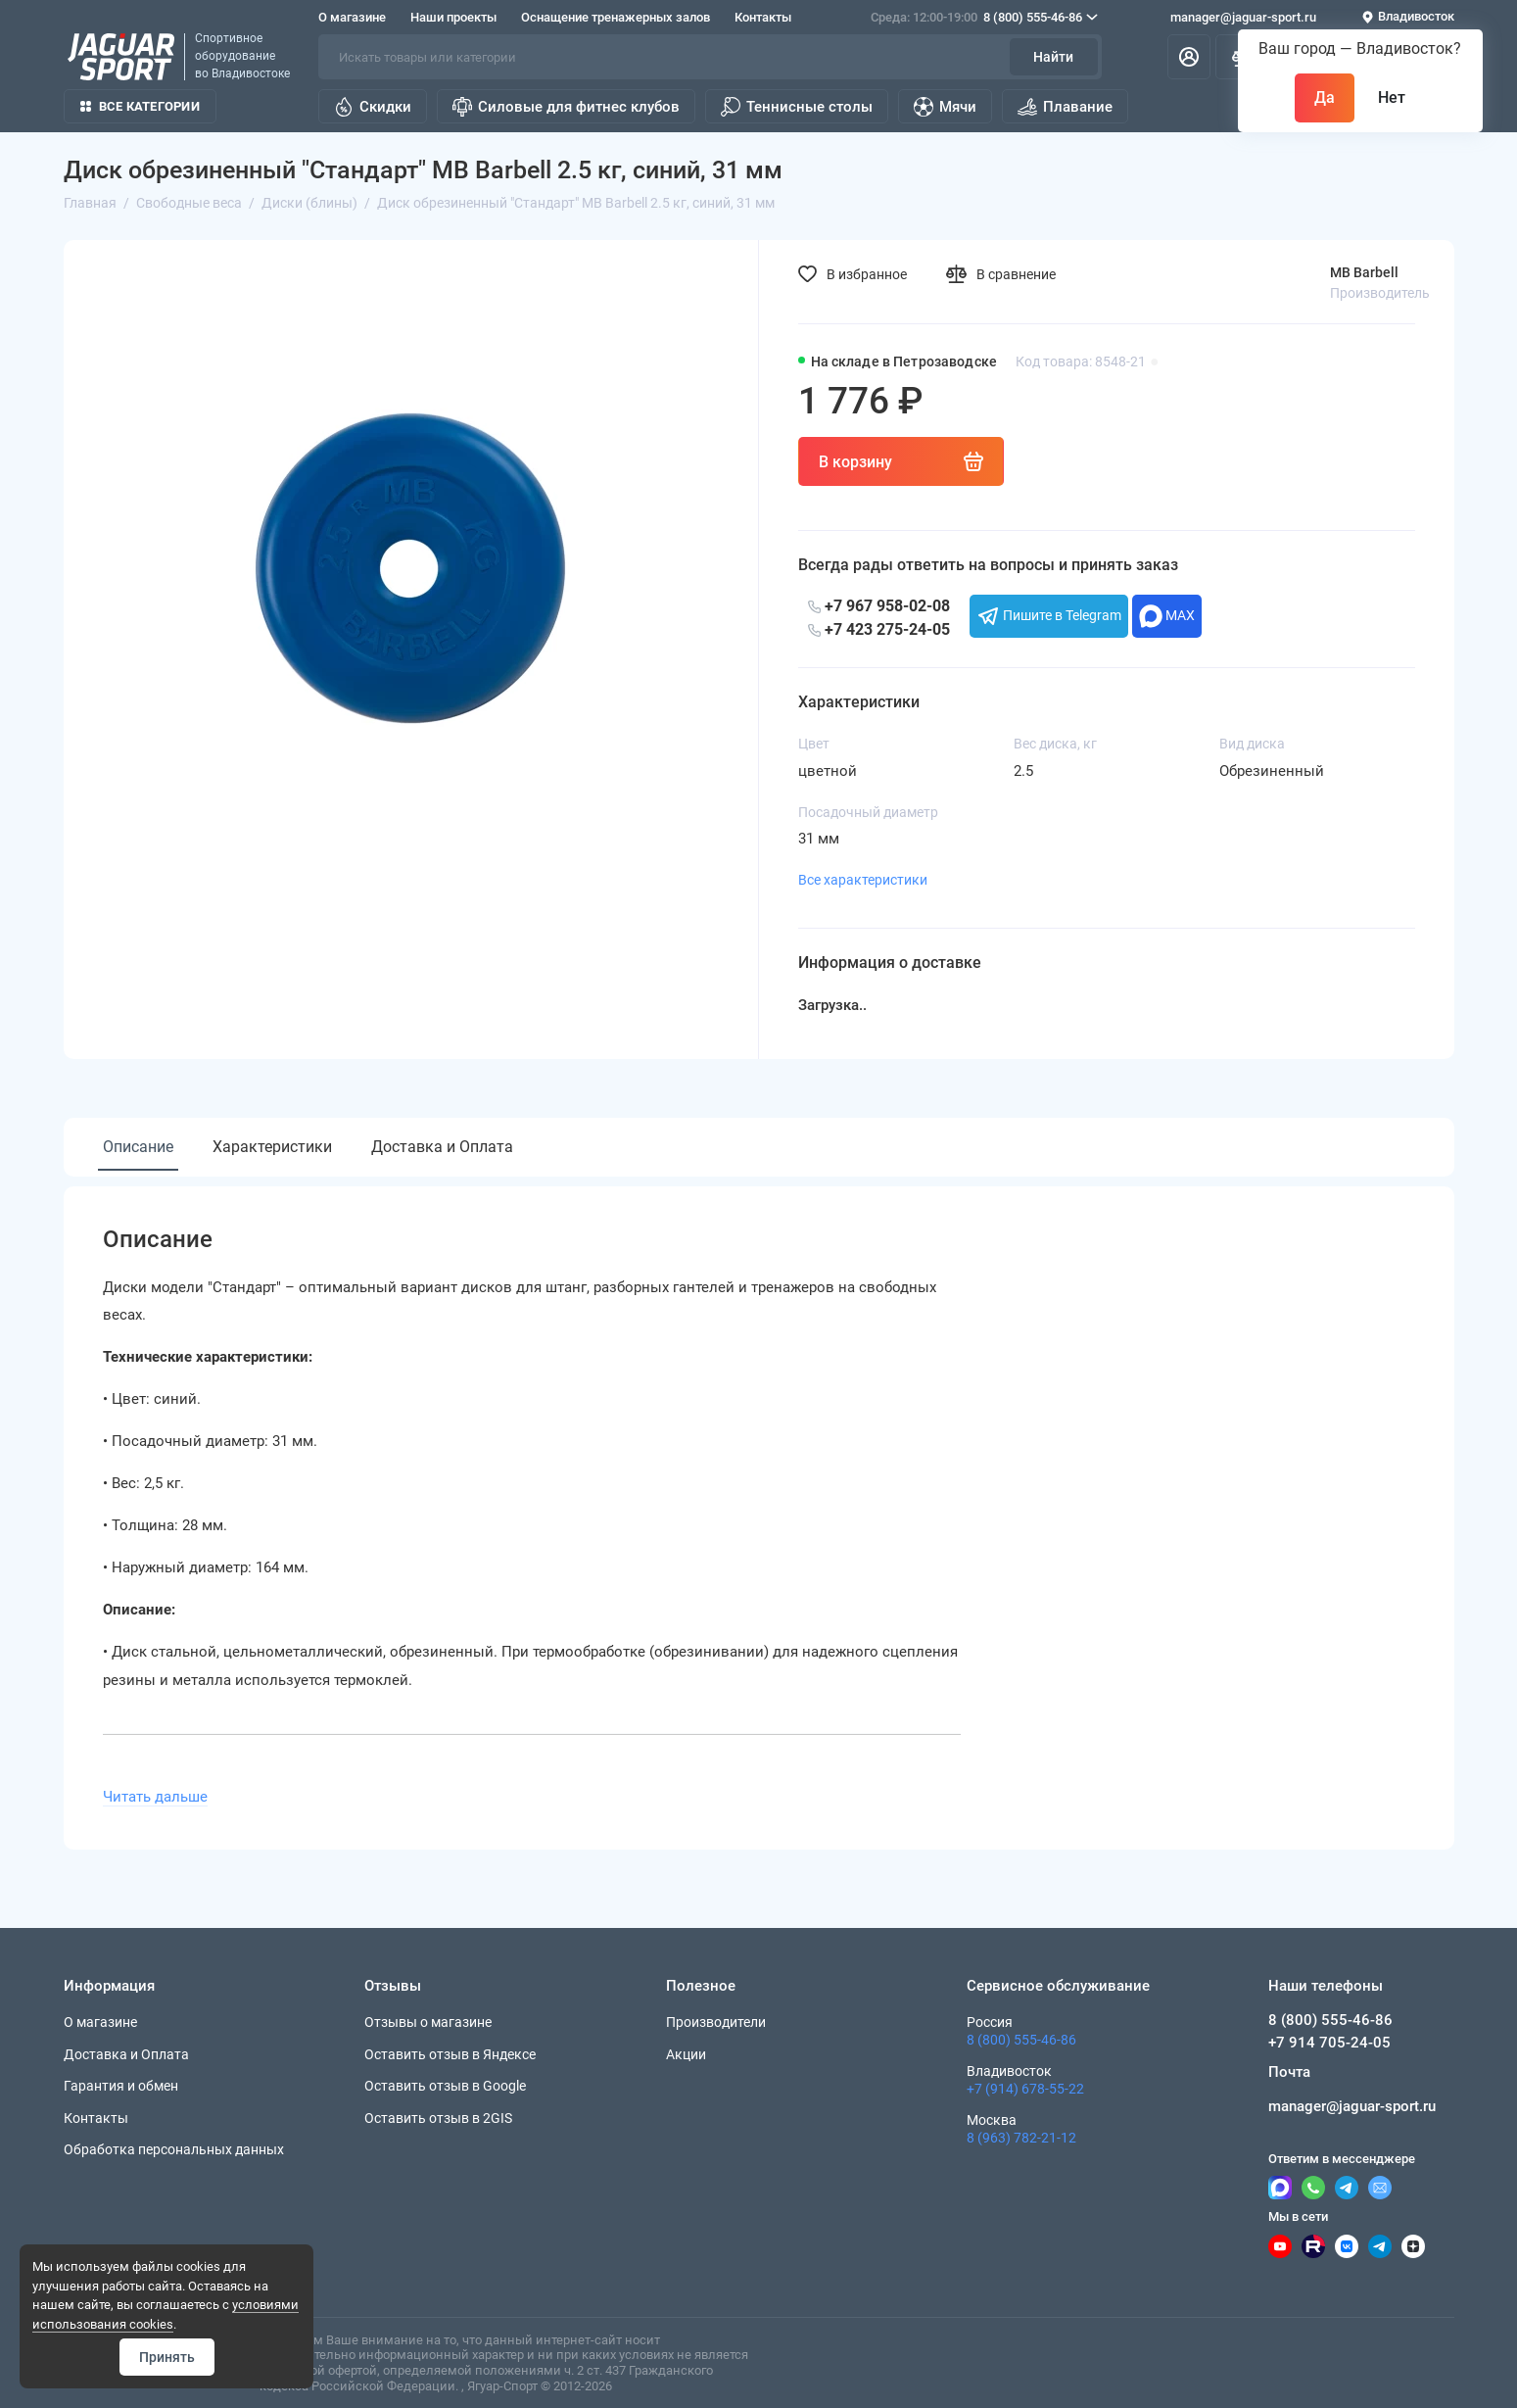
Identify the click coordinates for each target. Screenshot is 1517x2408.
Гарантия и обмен (121, 2086)
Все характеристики (862, 880)
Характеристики (272, 1146)
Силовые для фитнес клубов (566, 107)
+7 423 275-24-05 (879, 629)
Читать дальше (155, 1797)
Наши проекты (453, 17)
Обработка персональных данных (174, 2149)
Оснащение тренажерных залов (615, 17)
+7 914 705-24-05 (1329, 2042)
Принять (167, 2357)
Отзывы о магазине (428, 2022)
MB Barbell (1364, 272)
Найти (1053, 57)
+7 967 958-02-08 (879, 606)
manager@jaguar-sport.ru (1243, 17)
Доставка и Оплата (442, 1146)
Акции (686, 2054)
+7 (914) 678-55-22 (1025, 2088)
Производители (716, 2022)
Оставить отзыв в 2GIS (438, 2118)
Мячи (945, 107)
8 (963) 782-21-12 (1021, 2137)
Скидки (372, 107)
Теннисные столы (797, 107)
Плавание (1065, 107)
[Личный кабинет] (1188, 56)
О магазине (352, 17)
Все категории (140, 106)
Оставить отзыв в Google (445, 2086)
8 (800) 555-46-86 (984, 17)
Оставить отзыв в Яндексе (450, 2054)
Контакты (763, 17)
